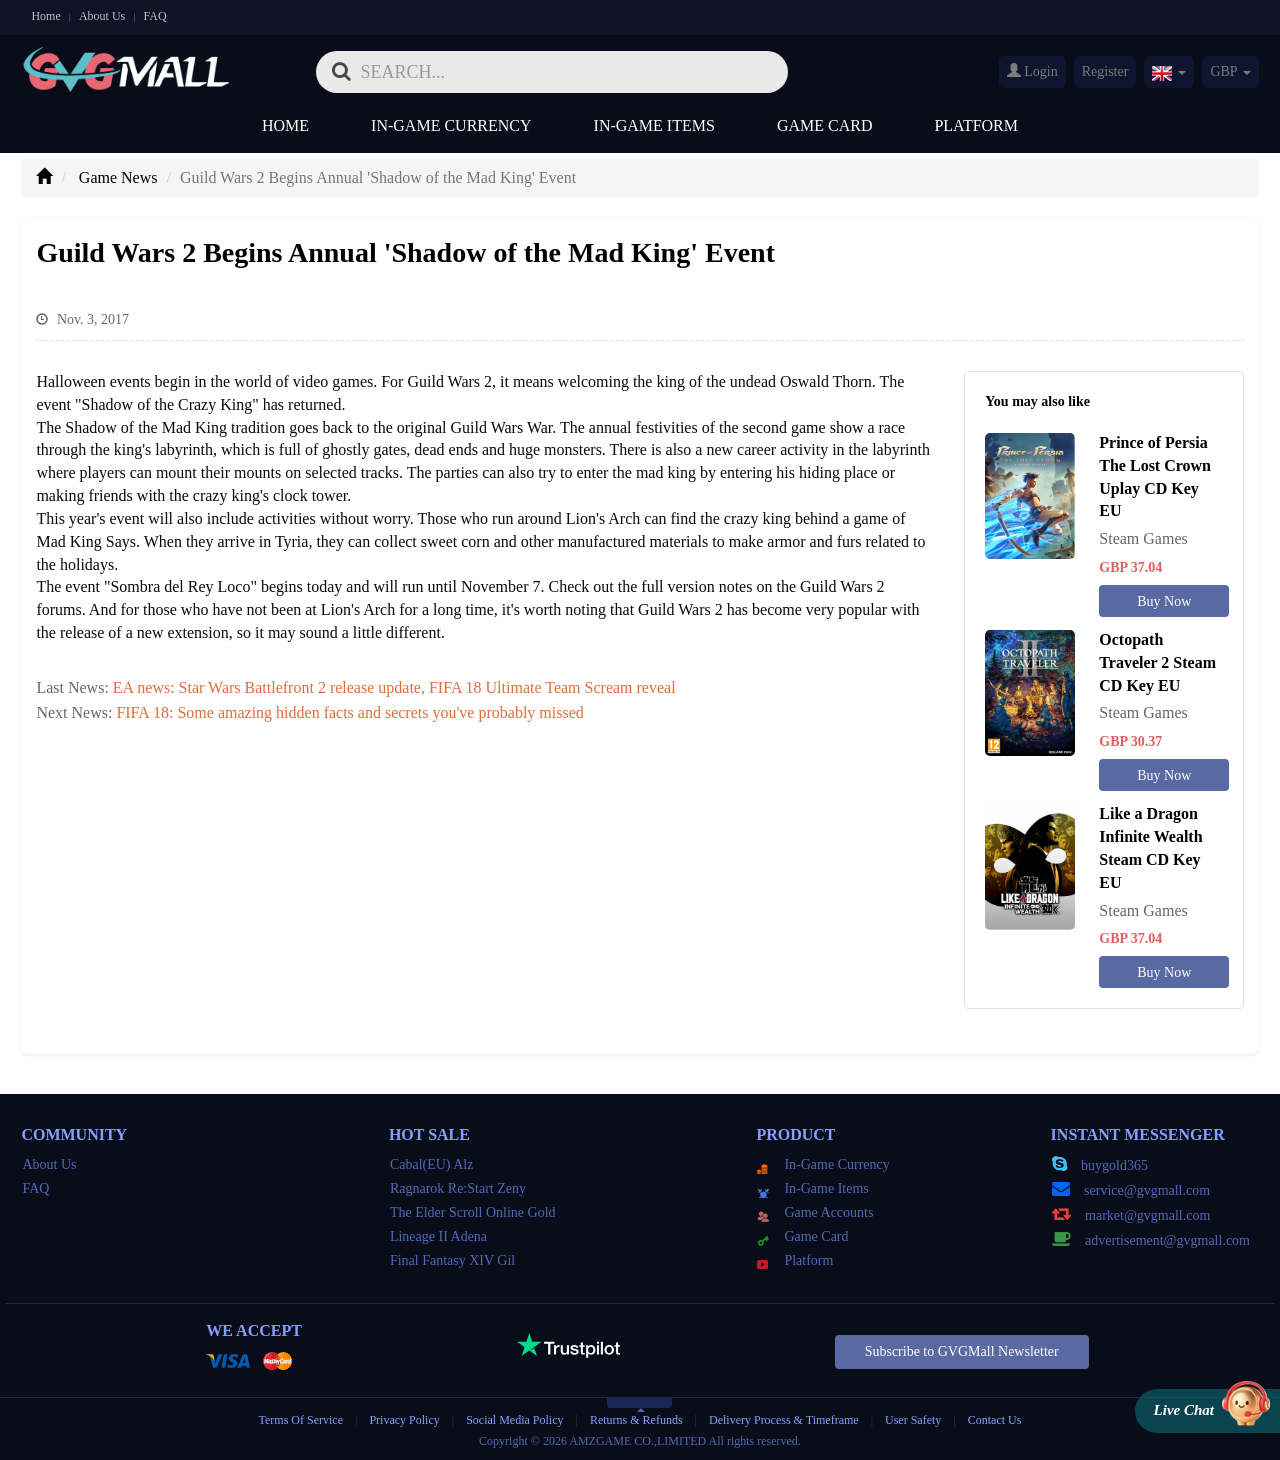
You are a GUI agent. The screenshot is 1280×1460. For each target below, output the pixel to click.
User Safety (913, 1420)
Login (1032, 71)
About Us (102, 16)
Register (1105, 71)
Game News (118, 177)
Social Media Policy (514, 1420)
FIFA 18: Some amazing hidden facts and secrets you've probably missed (349, 712)
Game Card (825, 125)
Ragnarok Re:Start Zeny (458, 1188)
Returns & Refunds (636, 1420)
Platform (976, 125)
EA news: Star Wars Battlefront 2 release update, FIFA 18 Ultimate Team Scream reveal (394, 687)
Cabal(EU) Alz (432, 1164)
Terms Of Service (301, 1420)
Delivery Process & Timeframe (784, 1420)
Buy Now (1164, 601)
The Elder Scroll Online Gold (473, 1212)
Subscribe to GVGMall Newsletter (962, 1351)
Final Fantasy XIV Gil (452, 1260)
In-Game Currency (451, 125)
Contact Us (995, 1420)
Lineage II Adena (438, 1236)
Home (45, 16)
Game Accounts (815, 1212)
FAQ (154, 16)
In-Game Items (654, 125)
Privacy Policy (405, 1420)
